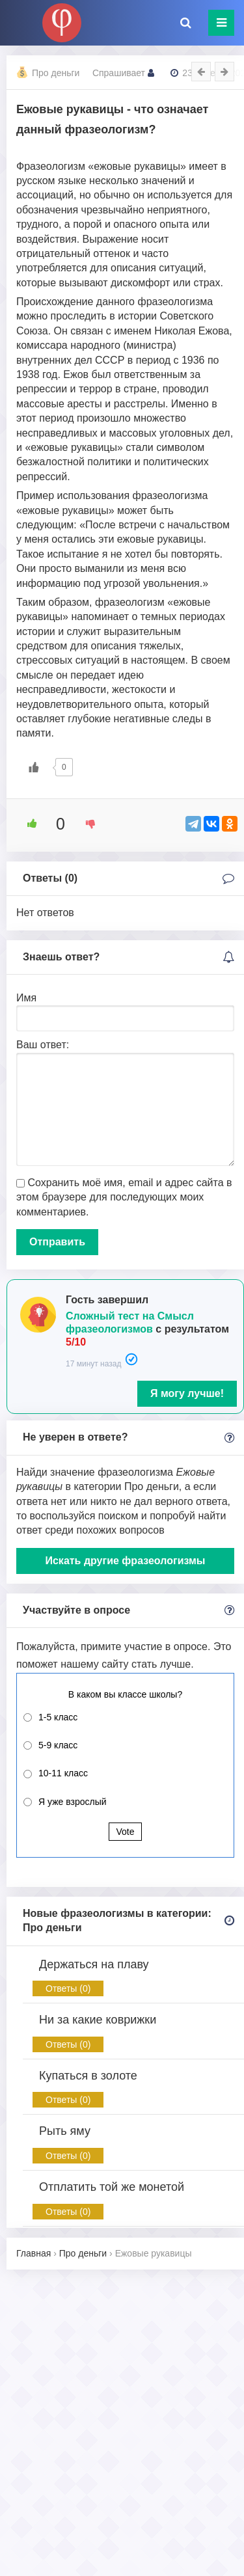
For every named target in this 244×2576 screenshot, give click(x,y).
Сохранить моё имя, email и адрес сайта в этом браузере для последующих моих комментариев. (124, 1197)
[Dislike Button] (86, 824)
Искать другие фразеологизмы (125, 1560)
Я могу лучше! (187, 1393)
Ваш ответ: (42, 1044)
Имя (26, 997)
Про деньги (55, 73)
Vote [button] (125, 1831)
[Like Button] (34, 767)
